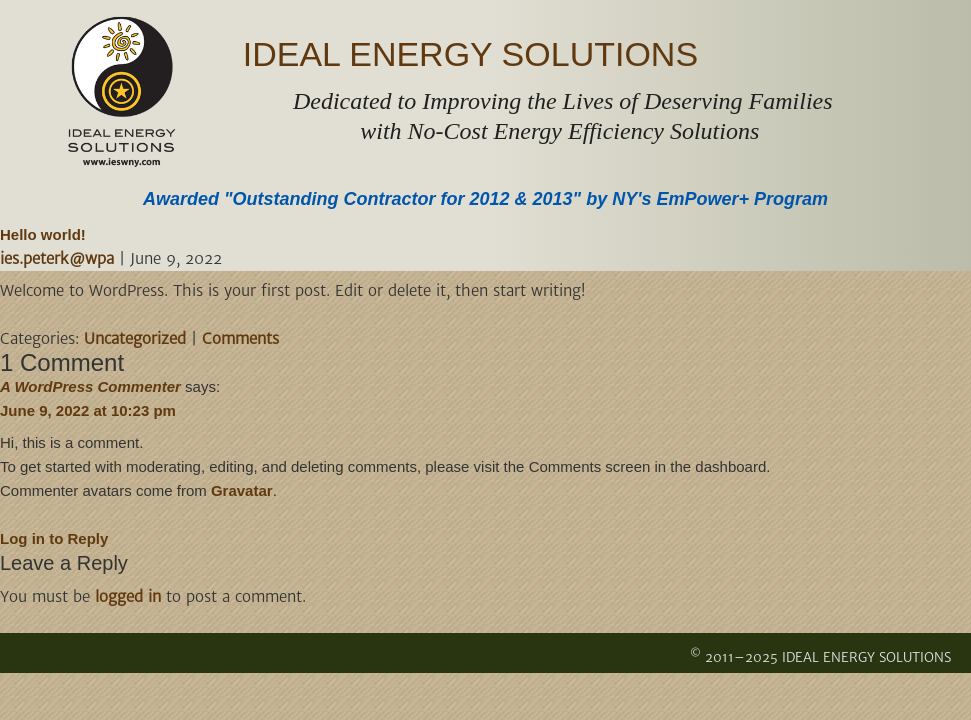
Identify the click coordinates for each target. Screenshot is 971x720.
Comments (240, 338)
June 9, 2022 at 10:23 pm (88, 410)
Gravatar (242, 490)
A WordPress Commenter (90, 386)
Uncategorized (135, 338)
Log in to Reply (54, 538)
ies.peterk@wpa (57, 258)
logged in (128, 596)
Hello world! (43, 234)
